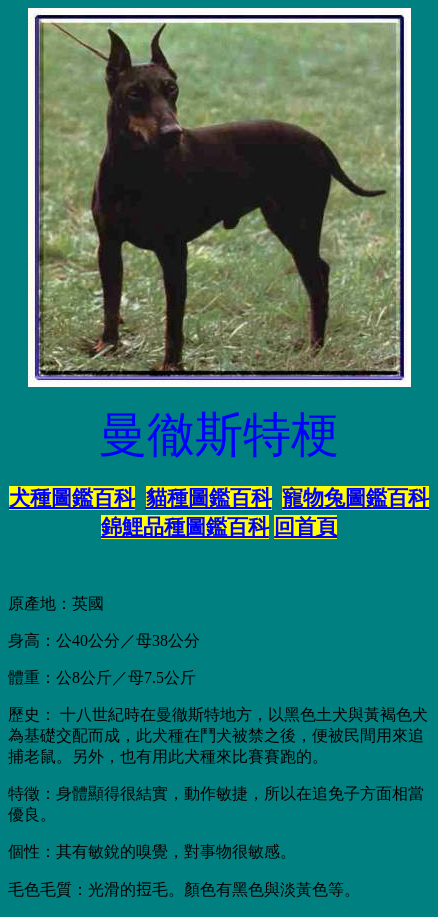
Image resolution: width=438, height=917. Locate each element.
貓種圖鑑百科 (209, 498)
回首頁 (305, 527)
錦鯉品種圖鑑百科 (185, 527)
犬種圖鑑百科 (72, 498)
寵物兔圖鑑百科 (355, 498)
